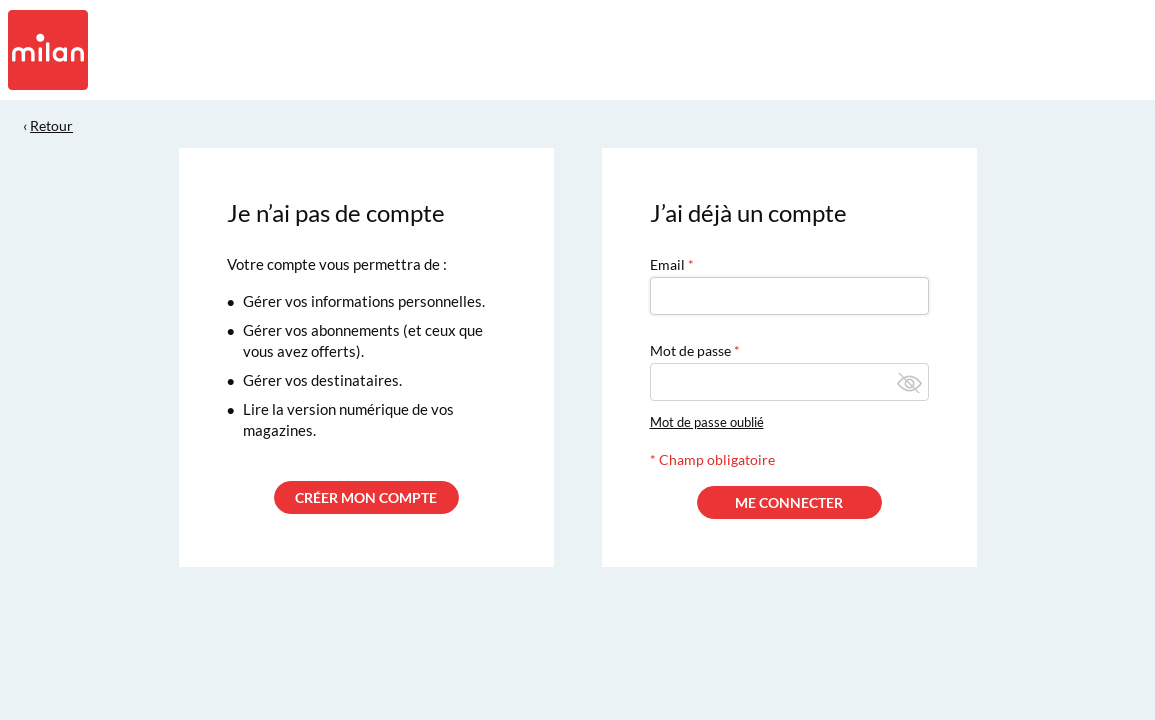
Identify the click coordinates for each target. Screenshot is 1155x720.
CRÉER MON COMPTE (366, 497)
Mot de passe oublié (707, 422)
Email (667, 264)
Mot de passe (690, 350)
